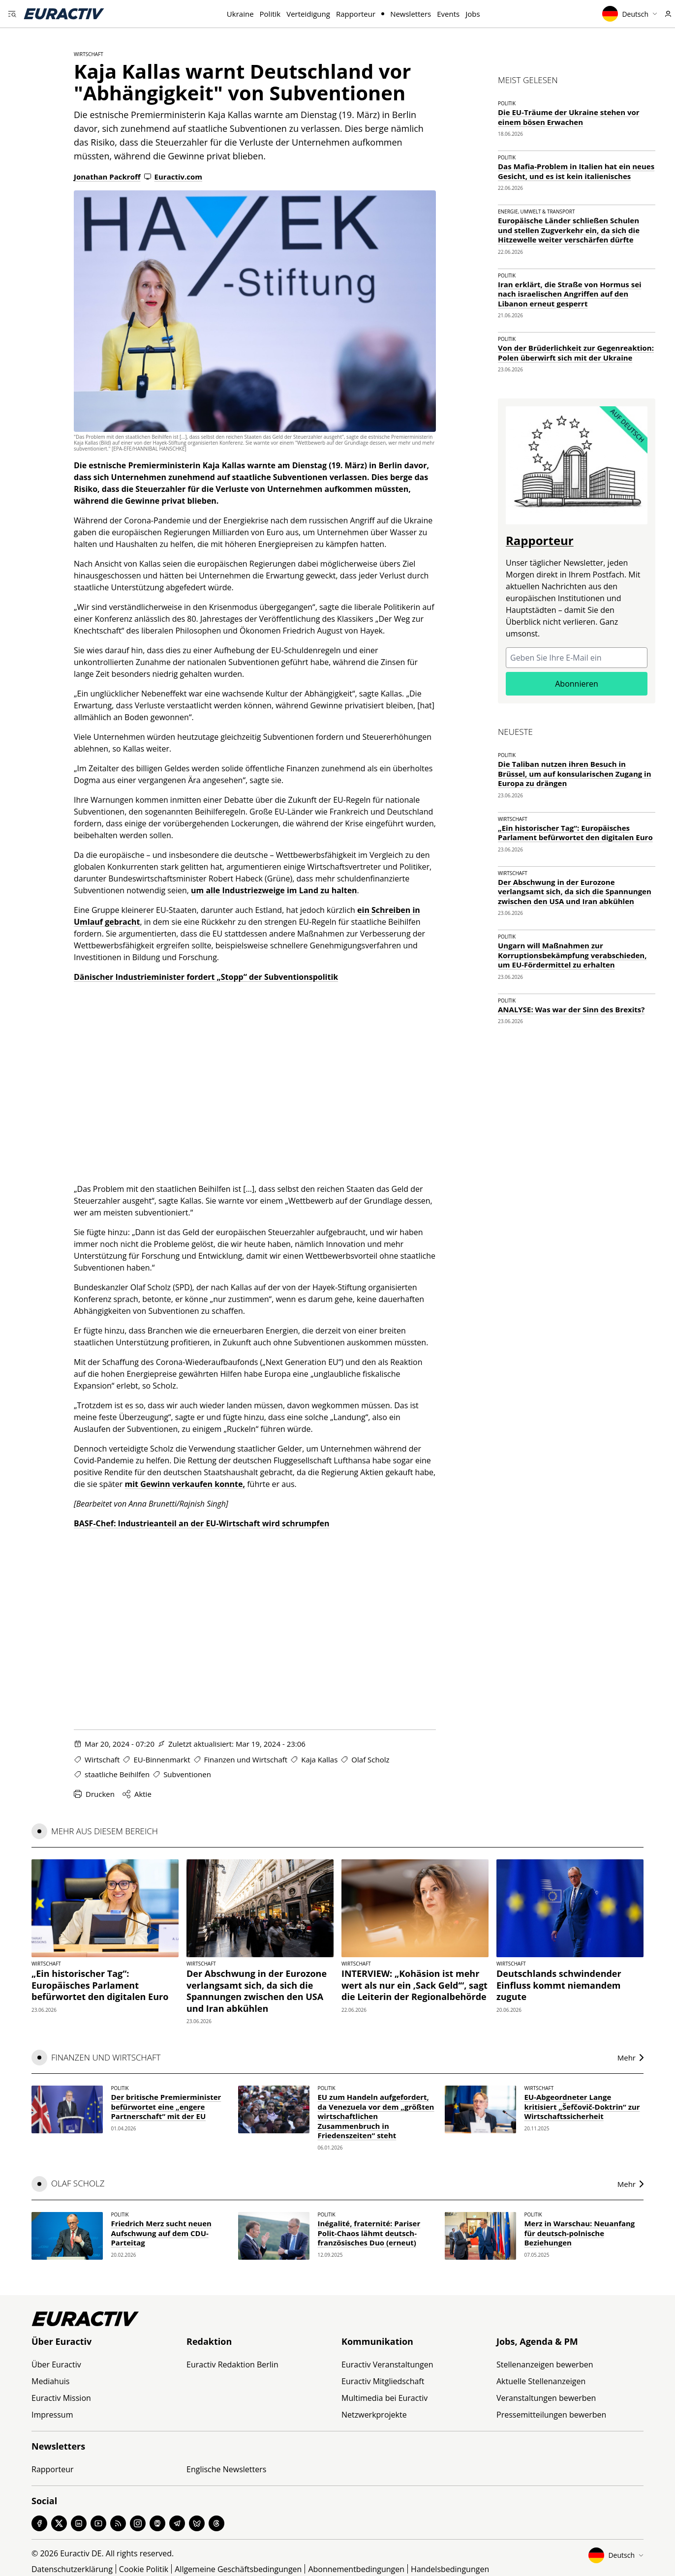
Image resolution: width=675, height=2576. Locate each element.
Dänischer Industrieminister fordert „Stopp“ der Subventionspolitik (206, 976)
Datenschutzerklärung (72, 2569)
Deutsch (629, 14)
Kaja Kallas (319, 1759)
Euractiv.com (173, 177)
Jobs (472, 14)
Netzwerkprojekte (374, 2414)
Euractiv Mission (61, 2398)
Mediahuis (50, 2381)
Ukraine (240, 14)
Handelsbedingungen (450, 2569)
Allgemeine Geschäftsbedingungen (238, 2569)
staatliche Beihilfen (117, 1774)
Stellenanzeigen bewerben (544, 2364)
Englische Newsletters (226, 2469)
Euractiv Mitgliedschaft (382, 2381)
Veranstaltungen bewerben (546, 2398)
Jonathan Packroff (107, 177)
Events (448, 14)
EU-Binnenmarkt (161, 1759)
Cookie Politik (143, 2569)
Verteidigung (308, 14)
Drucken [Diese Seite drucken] (94, 1794)
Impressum (52, 2414)
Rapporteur (355, 14)
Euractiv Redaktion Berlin (232, 2364)
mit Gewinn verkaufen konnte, (184, 1484)
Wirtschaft (88, 54)
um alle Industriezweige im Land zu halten (274, 890)
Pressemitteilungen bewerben (551, 2414)
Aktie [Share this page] (137, 1794)
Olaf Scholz (370, 1759)
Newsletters (410, 14)
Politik (270, 14)
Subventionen (187, 1774)
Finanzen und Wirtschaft (246, 1759)
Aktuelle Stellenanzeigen (540, 2381)
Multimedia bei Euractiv (384, 2398)
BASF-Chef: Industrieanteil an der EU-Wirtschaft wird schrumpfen (201, 1523)
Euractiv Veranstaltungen (387, 2364)
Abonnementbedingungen (356, 2569)
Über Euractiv (56, 2364)
